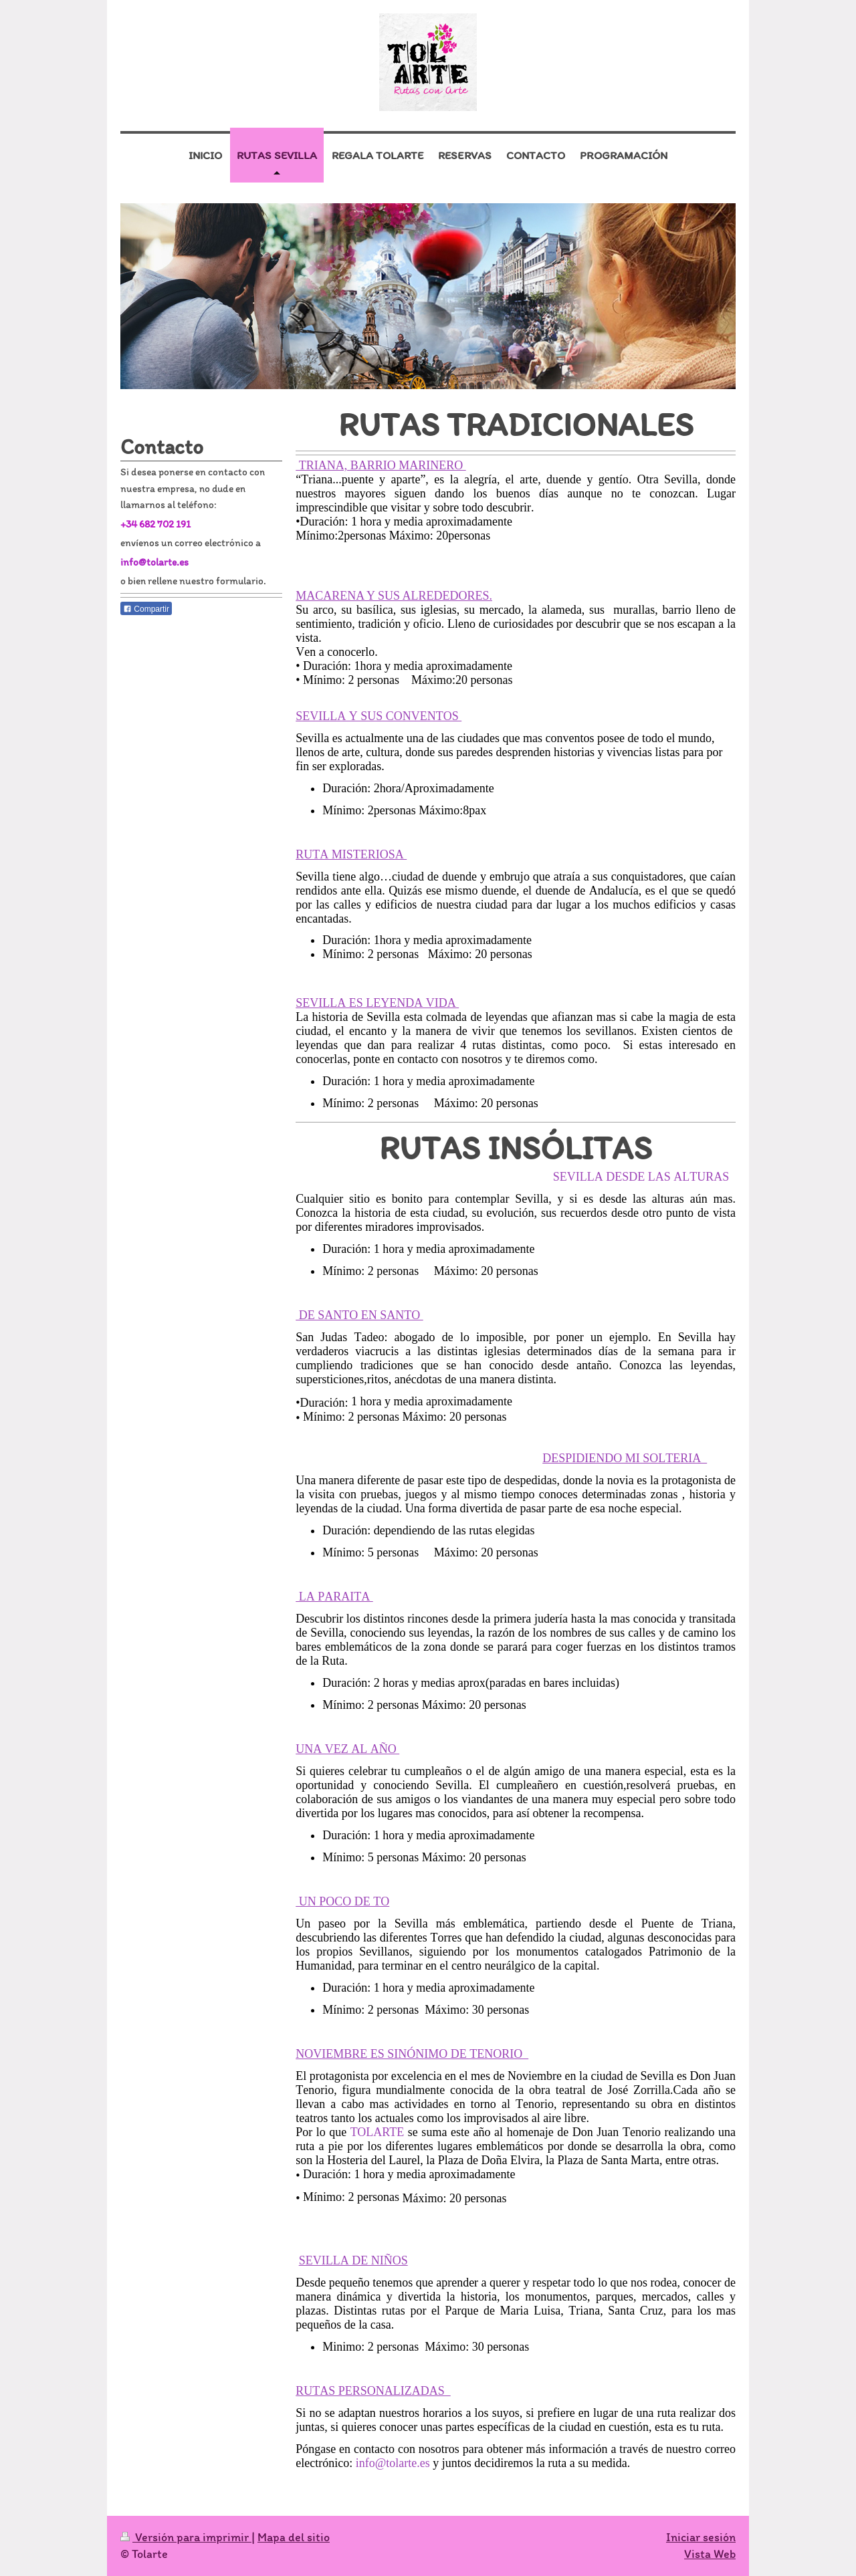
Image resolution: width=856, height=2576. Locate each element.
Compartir (146, 609)
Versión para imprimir (185, 2537)
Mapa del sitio (293, 2537)
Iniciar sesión (701, 2537)
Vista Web (710, 2554)
